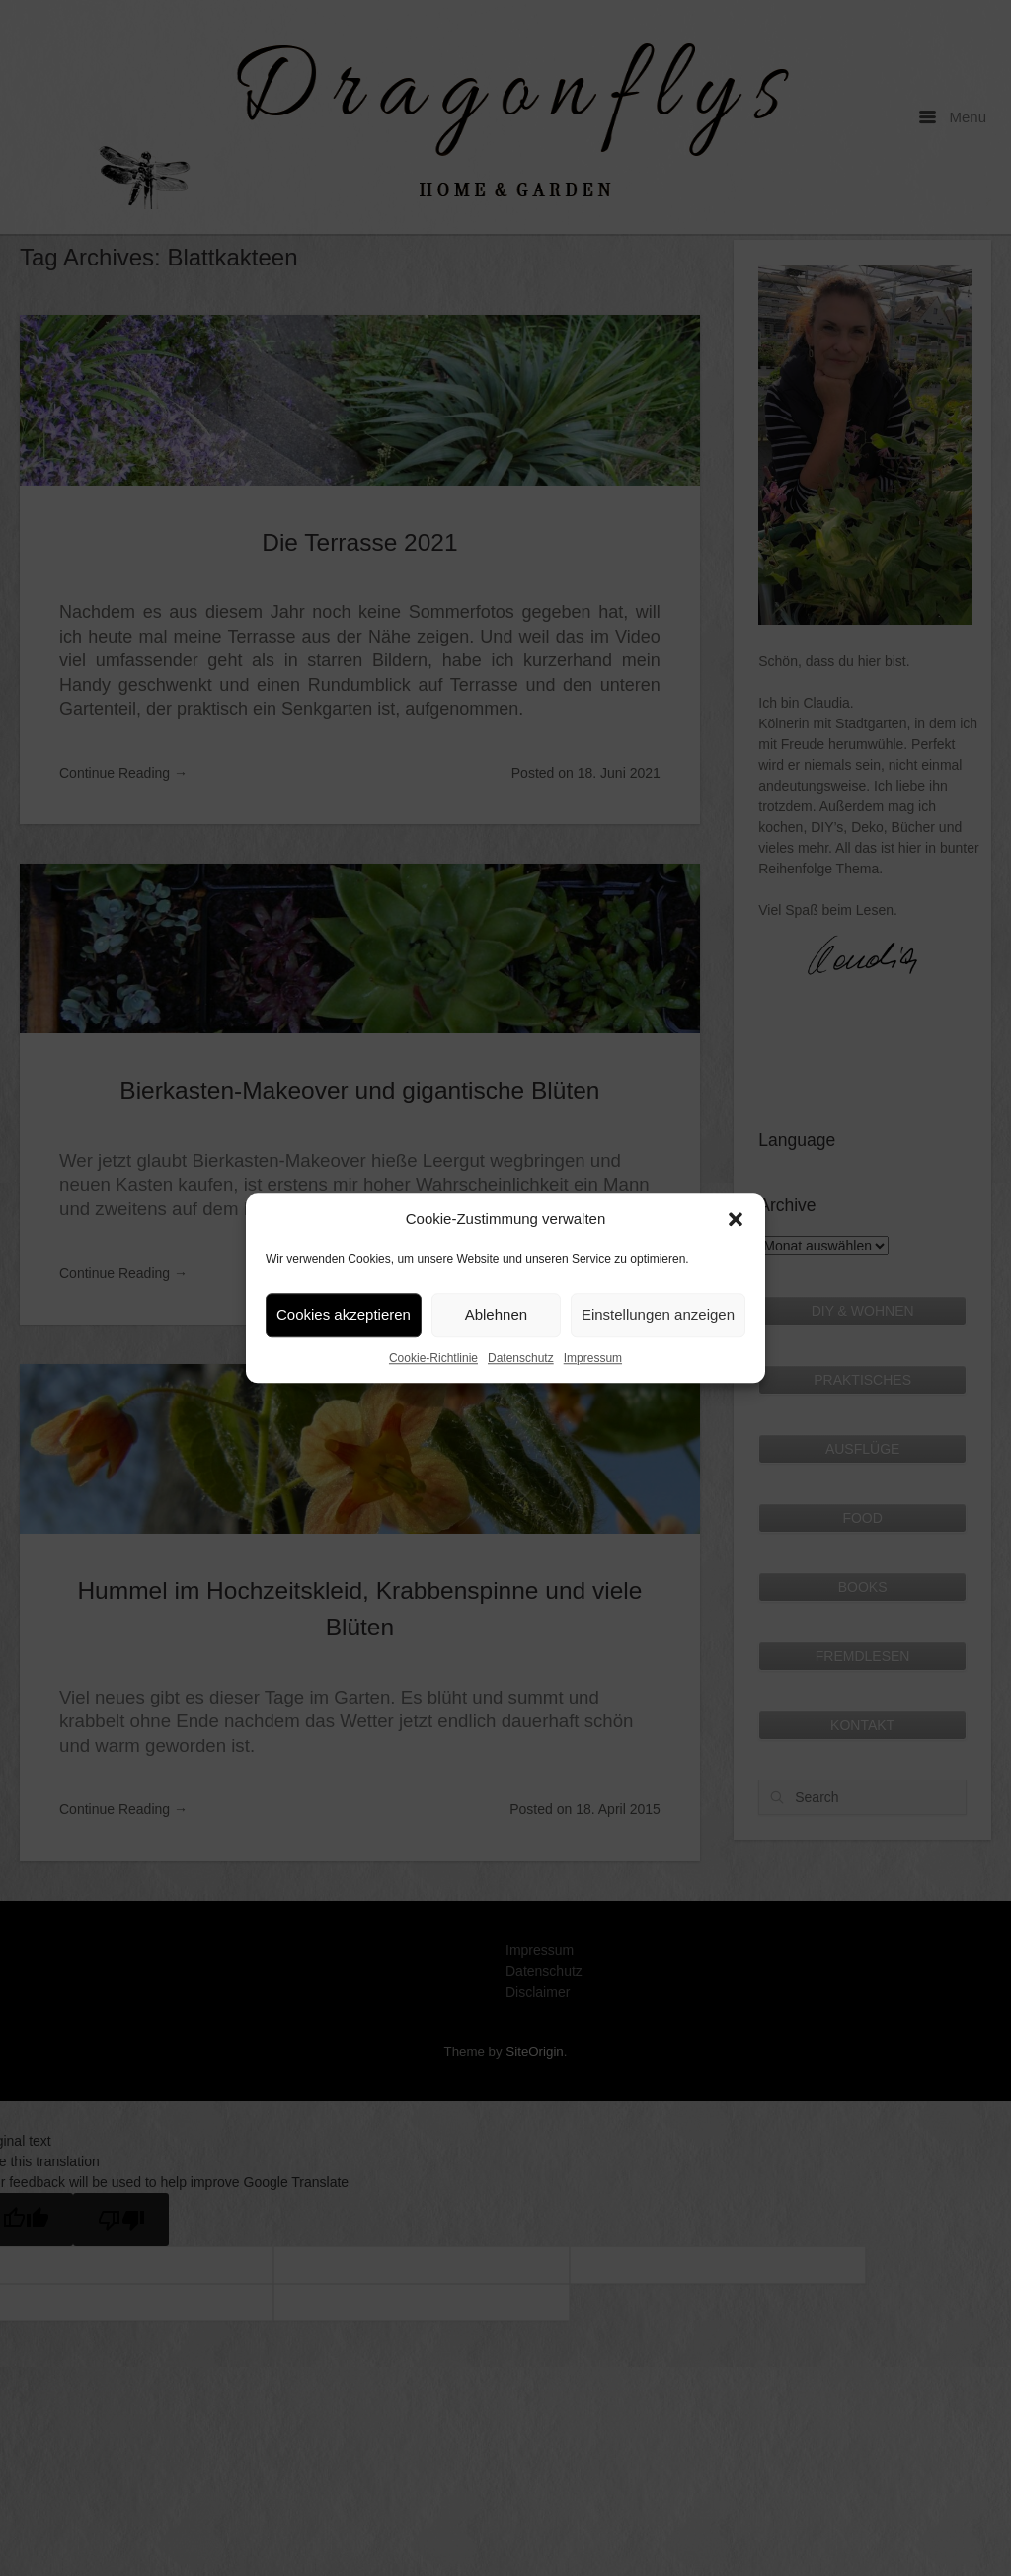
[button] (735, 1220)
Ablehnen (496, 1314)
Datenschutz (521, 1358)
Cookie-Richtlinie (433, 1358)
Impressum (593, 1358)
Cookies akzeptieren (343, 1314)
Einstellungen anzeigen (658, 1314)
